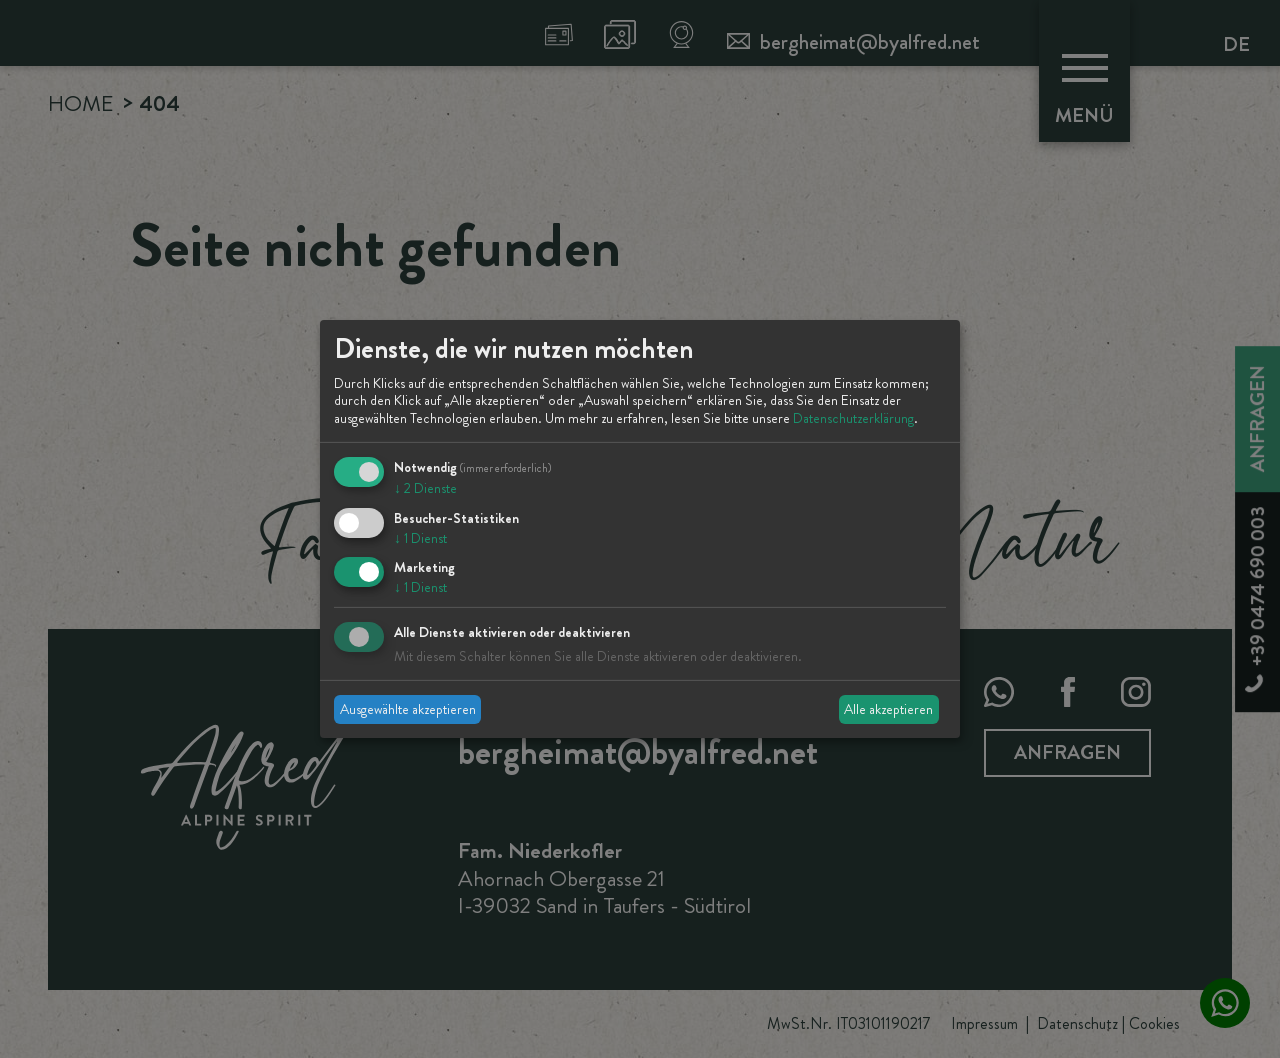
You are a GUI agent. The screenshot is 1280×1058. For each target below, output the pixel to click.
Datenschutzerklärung (853, 418)
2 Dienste (425, 488)
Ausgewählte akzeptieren (408, 709)
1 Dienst (420, 538)
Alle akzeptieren (888, 709)
